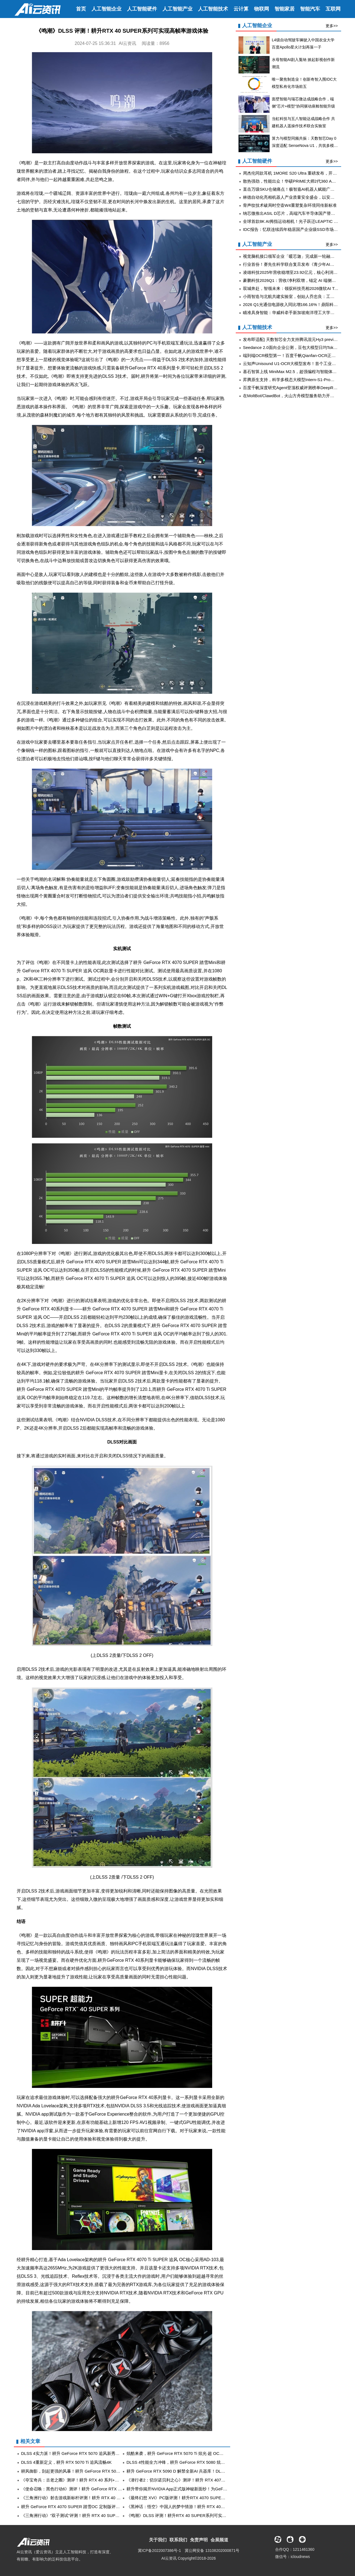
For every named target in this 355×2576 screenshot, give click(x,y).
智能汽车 (310, 9)
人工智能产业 (177, 9)
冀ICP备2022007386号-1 (159, 2550)
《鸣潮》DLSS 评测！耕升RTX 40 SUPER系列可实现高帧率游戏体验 (190, 2515)
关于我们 (158, 2539)
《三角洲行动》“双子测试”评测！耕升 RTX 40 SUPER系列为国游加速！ (87, 2515)
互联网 (333, 9)
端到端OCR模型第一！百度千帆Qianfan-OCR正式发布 (293, 355)
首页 (81, 9)
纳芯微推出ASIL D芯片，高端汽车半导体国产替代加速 (293, 213)
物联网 (261, 9)
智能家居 (285, 9)
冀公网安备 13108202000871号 (212, 2550)
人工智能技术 (213, 9)
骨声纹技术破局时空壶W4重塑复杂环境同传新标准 (290, 205)
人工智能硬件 (142, 9)
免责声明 (199, 2539)
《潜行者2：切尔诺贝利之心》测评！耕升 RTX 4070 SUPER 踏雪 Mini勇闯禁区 (200, 2480)
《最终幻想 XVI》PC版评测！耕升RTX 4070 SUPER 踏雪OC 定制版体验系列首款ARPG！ (210, 2497)
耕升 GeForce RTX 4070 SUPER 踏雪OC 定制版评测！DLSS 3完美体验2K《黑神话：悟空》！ (109, 2506)
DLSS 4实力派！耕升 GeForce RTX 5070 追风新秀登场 (72, 2453)
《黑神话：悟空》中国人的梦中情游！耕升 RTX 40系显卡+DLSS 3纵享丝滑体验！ (202, 2506)
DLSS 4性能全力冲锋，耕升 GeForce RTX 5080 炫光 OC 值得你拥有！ (192, 2462)
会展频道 (219, 2539)
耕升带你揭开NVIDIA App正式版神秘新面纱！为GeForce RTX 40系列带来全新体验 (203, 2488)
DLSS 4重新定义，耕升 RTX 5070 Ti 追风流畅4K (66, 2462)
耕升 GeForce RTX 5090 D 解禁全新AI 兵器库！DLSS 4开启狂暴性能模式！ (196, 2471)
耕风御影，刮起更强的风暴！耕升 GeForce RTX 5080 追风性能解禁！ (86, 2471)
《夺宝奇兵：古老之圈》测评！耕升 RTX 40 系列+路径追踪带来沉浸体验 (88, 2480)
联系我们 (178, 2539)
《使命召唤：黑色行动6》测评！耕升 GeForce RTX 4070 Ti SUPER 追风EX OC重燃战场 (103, 2488)
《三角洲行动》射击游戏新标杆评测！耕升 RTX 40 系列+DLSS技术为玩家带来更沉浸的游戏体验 (111, 2497)
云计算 (241, 9)
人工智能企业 (106, 9)
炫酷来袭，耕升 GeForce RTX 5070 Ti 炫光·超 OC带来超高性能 (185, 2453)
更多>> (332, 26)
